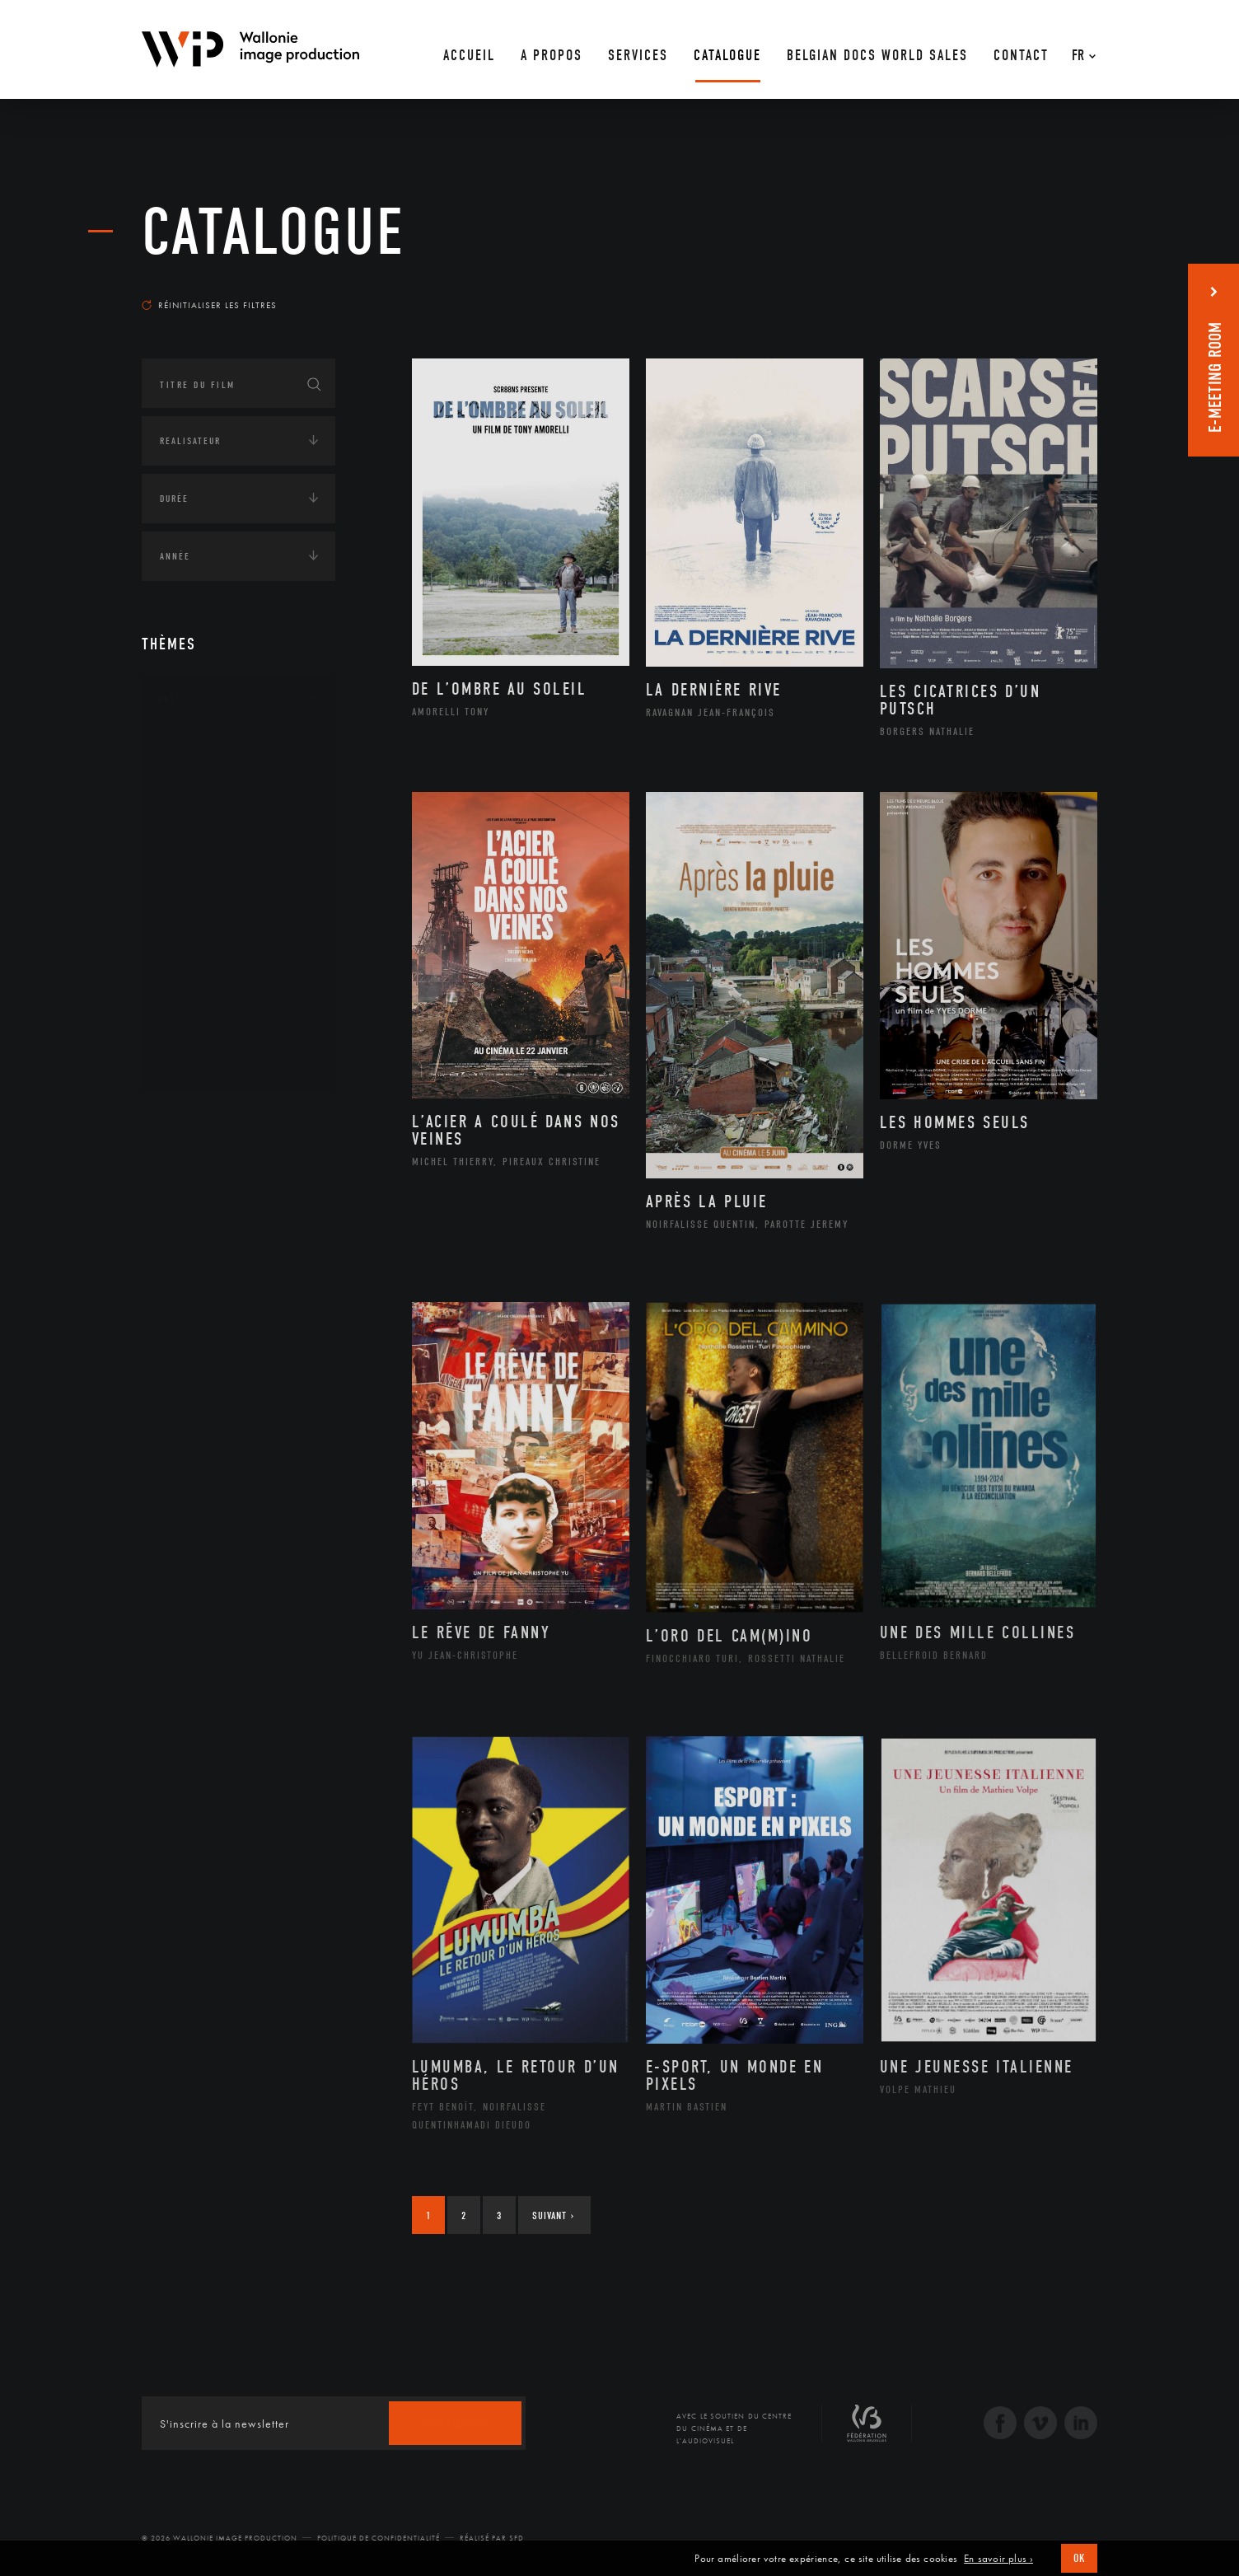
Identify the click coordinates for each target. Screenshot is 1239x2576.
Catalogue (273, 232)
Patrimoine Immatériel (238, 933)
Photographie (213, 1011)
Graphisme (204, 853)
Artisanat (203, 775)
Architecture (211, 749)
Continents (187, 1120)
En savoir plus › (998, 2558)
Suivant (553, 2215)
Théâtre (196, 1064)
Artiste (194, 802)
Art (166, 699)
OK (1079, 2558)
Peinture (198, 958)
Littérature (206, 880)
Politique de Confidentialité (378, 2538)
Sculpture (202, 1037)
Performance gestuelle (239, 985)
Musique (199, 906)
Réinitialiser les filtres (209, 305)
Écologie (181, 1171)
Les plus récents (1056, 289)
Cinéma (195, 827)
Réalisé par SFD (492, 2538)
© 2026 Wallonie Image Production (219, 2538)
